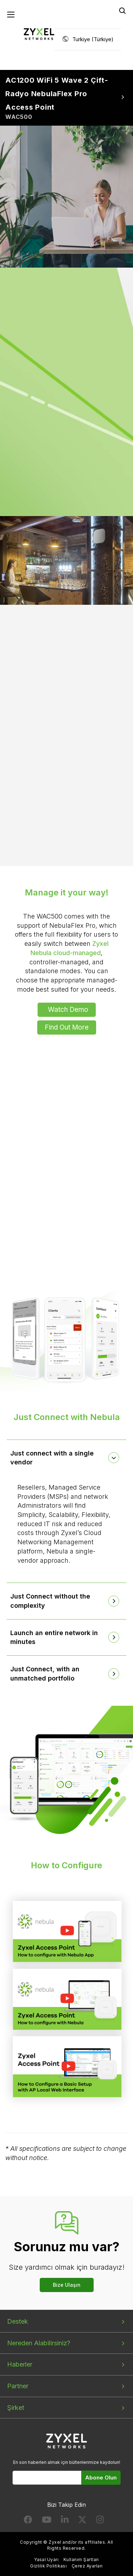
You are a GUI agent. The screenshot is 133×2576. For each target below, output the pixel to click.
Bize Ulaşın (67, 2285)
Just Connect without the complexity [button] (50, 1601)
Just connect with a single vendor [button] (52, 1457)
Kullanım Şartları (81, 2559)
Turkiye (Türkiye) (92, 39)
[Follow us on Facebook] (28, 2521)
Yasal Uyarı (46, 2559)
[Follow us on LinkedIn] (64, 2521)
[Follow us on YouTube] (46, 2521)
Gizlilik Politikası (48, 2566)
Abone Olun (101, 2477)
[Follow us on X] (82, 2521)
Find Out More (67, 1027)
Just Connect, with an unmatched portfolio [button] (44, 1673)
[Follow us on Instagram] (100, 2521)
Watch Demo (68, 1009)
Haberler (19, 2364)
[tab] (67, 1457)
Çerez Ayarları (87, 2566)
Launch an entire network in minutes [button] (54, 1637)
